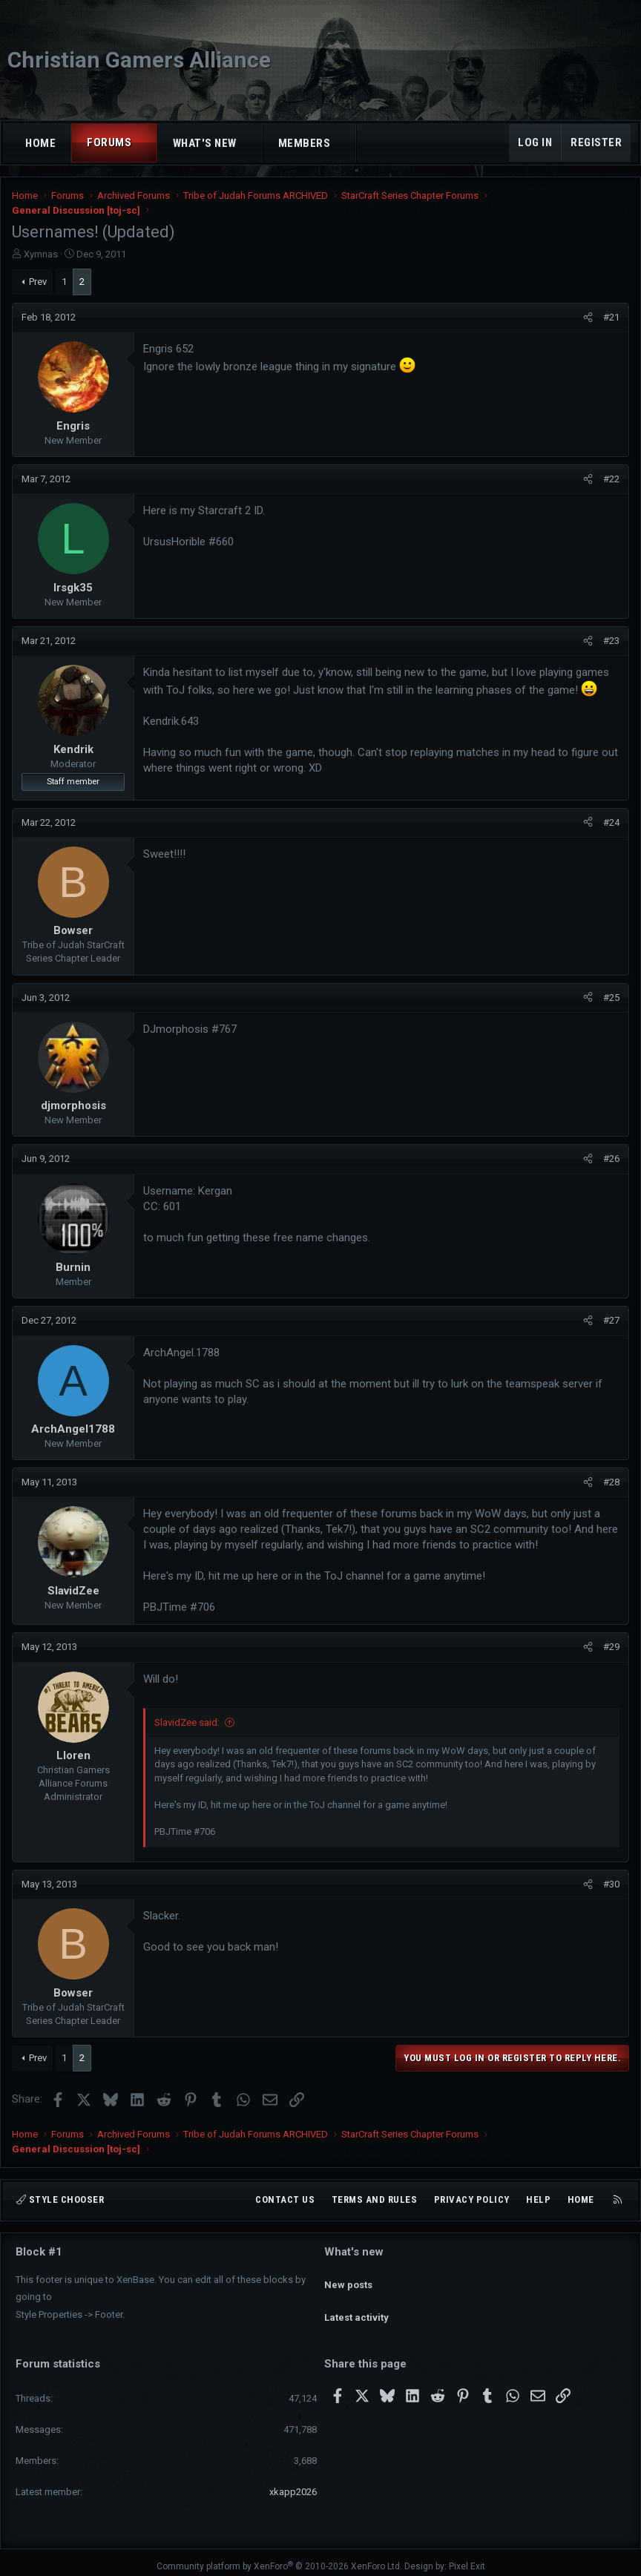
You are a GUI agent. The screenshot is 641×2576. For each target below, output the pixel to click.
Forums (109, 142)
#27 (611, 1320)
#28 (611, 1482)
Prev (38, 281)
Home (40, 143)
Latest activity (356, 2304)
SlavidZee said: (187, 1722)
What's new (205, 143)
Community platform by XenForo (279, 2558)
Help (538, 2200)
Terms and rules (375, 2200)
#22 (611, 478)
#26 (611, 1158)
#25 (611, 997)
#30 (611, 1884)
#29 (611, 1646)
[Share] (588, 317)
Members (304, 143)
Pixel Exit (467, 2558)
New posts (348, 2277)
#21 (611, 317)
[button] (145, 143)
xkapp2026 (293, 2483)
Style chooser (60, 2200)
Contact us (285, 2200)
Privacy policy (472, 2200)
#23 (611, 640)
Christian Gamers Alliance (139, 60)
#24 (611, 822)
